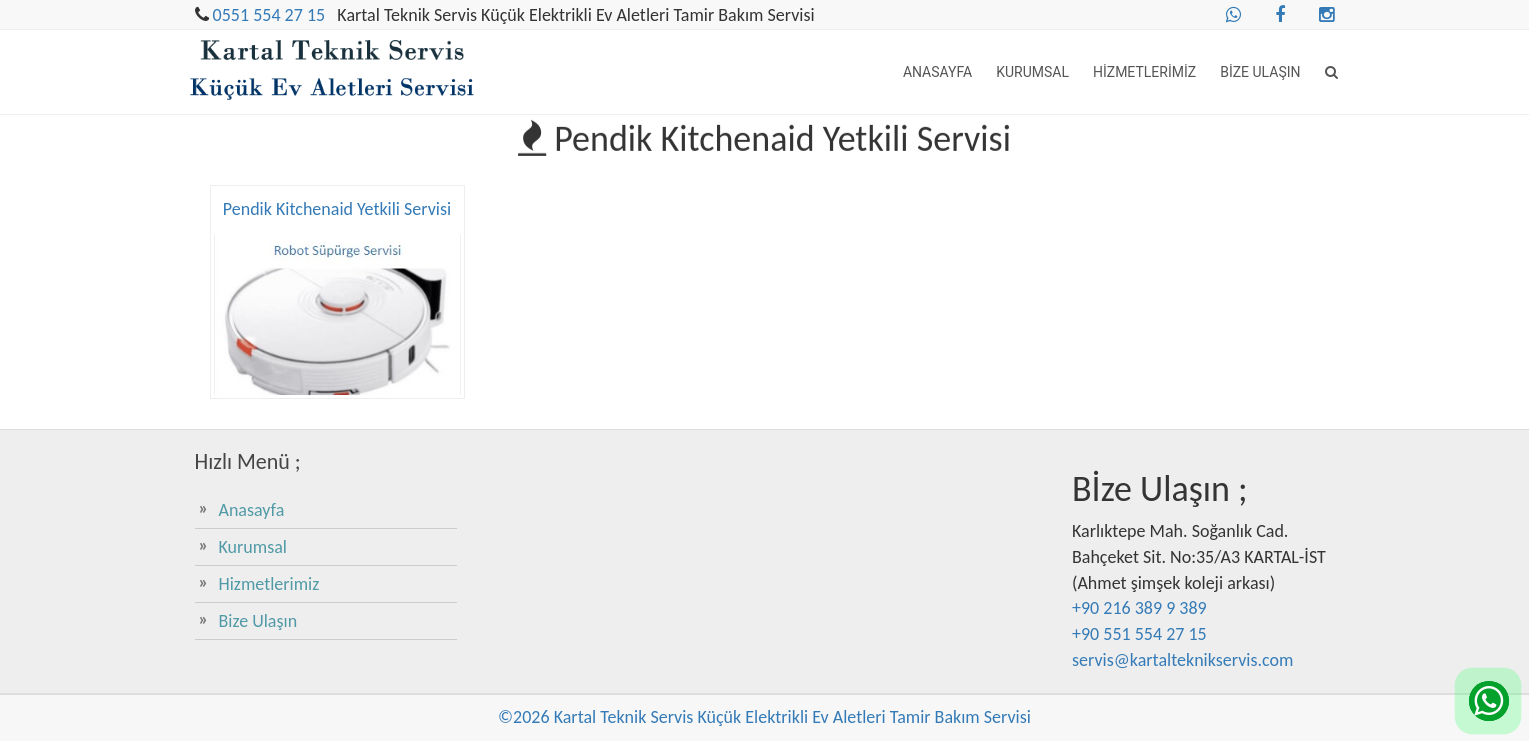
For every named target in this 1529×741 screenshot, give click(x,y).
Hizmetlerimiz (1144, 72)
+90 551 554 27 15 (1139, 634)
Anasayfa (937, 72)
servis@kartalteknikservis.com (1182, 660)
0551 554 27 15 (269, 15)
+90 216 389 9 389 (1139, 608)
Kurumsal (1032, 72)
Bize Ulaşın (1260, 72)
